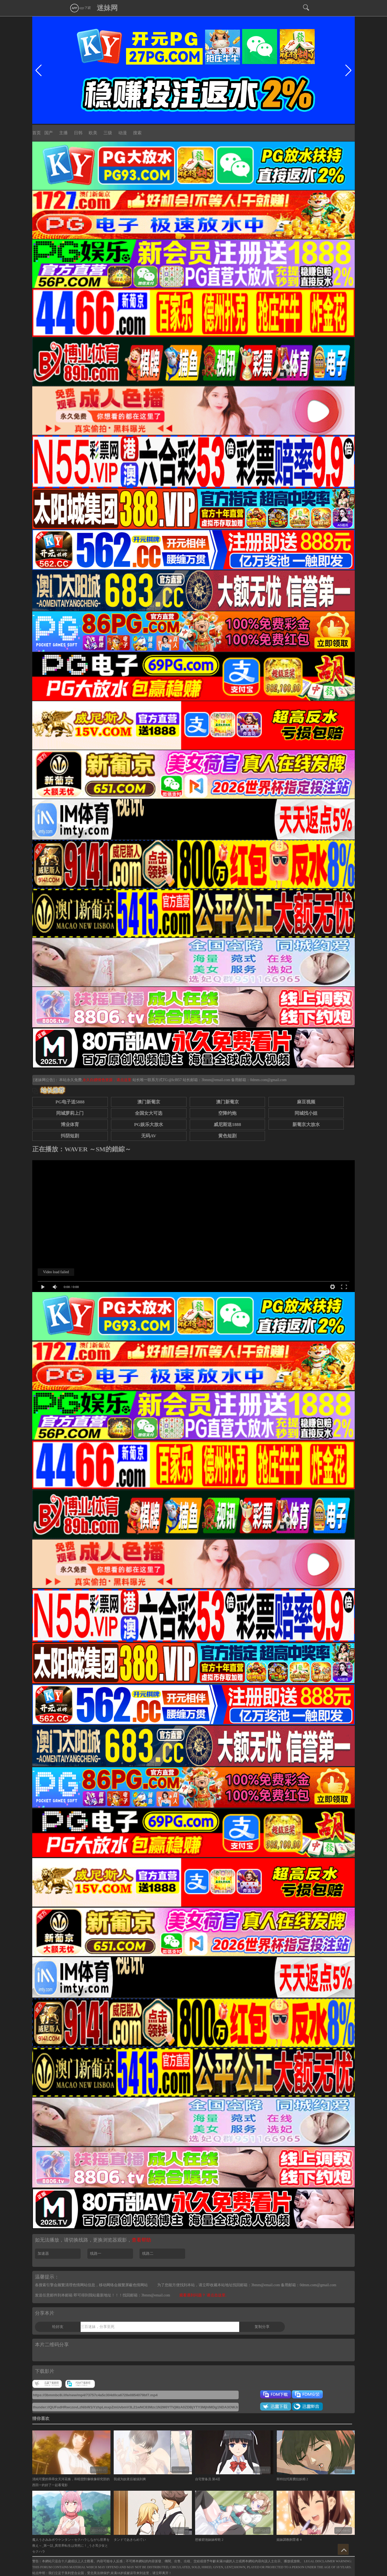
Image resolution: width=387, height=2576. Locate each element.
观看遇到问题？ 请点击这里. (202, 2295)
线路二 (147, 2254)
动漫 (122, 132)
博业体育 (70, 1124)
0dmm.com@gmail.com (268, 1080)
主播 (63, 132)
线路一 (95, 2254)
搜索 (137, 132)
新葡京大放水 (306, 1124)
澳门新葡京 (148, 1101)
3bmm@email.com (216, 1080)
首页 (36, 132)
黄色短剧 (227, 1135)
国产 (48, 132)
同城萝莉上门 (70, 1113)
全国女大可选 (148, 1113)
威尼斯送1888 (227, 1124)
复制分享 (262, 2327)
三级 (107, 132)
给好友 (57, 2327)
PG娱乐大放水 (148, 1124)
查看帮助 (141, 2240)
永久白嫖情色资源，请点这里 (107, 1080)
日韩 (78, 132)
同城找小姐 (306, 1113)
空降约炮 (227, 1113)
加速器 (43, 2254)
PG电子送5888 (69, 1101)
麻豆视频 (306, 1101)
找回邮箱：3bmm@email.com (146, 2295)
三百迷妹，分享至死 (97, 2327)
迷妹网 (107, 8)
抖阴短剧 (70, 1135)
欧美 (93, 132)
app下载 (80, 8)
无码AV (148, 1135)
